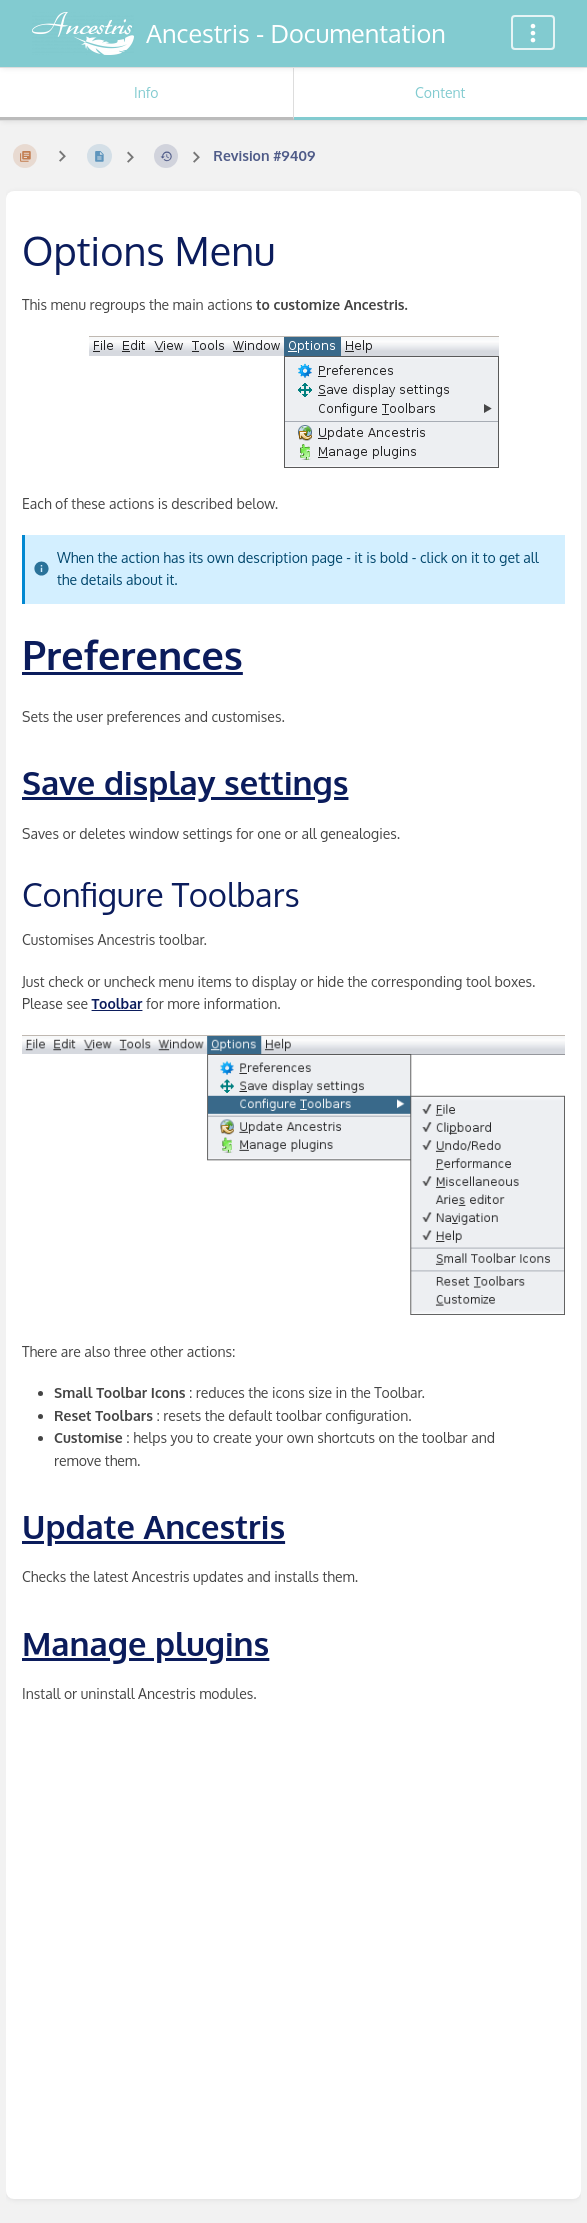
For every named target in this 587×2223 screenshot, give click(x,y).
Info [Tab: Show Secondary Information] (146, 92)
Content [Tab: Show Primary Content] (440, 92)
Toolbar (117, 1003)
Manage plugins (145, 1643)
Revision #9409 (264, 155)
